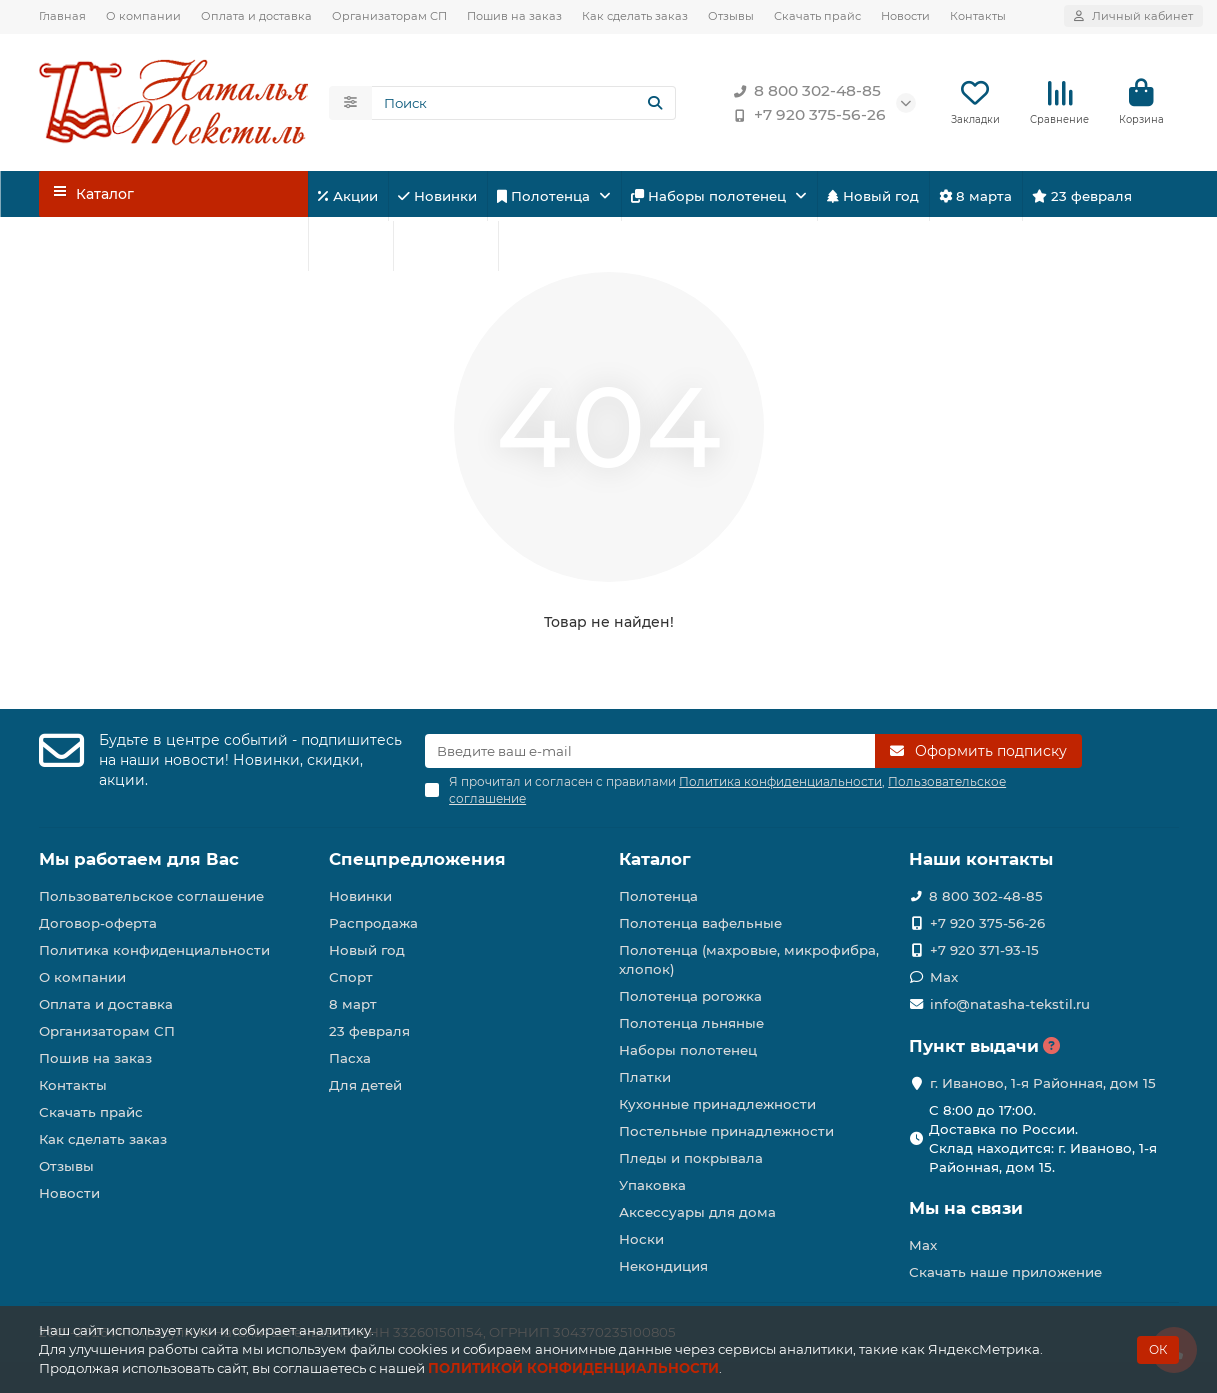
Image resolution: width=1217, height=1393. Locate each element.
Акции (348, 196)
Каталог (655, 859)
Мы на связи (966, 1208)
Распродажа (373, 923)
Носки (641, 1239)
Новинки (437, 196)
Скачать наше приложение (1005, 1272)
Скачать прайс (817, 16)
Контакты (978, 16)
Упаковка (652, 1185)
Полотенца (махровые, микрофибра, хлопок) (749, 959)
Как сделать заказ (635, 16)
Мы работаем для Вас (139, 859)
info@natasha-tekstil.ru (1010, 1004)
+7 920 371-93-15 (984, 950)
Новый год (873, 196)
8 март (353, 1004)
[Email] (650, 751)
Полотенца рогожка (690, 996)
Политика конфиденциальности (154, 950)
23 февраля (1082, 196)
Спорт (350, 246)
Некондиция (663, 1266)
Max (944, 977)
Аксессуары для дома (697, 1212)
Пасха (536, 246)
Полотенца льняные (691, 1023)
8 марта (975, 196)
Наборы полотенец (710, 196)
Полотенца (545, 196)
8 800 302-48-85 (803, 91)
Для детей (445, 246)
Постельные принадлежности (726, 1131)
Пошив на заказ (514, 16)
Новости (905, 16)
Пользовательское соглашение (151, 896)
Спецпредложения (417, 859)
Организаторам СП (389, 16)
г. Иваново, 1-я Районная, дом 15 (1043, 1083)
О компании (143, 16)
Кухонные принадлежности (717, 1104)
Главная (62, 16)
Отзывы (731, 16)
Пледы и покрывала (691, 1158)
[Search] (524, 103)
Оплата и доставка (256, 16)
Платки (645, 1077)
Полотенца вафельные (700, 923)
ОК (1158, 1349)
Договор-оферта (98, 923)
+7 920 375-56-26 (806, 115)
